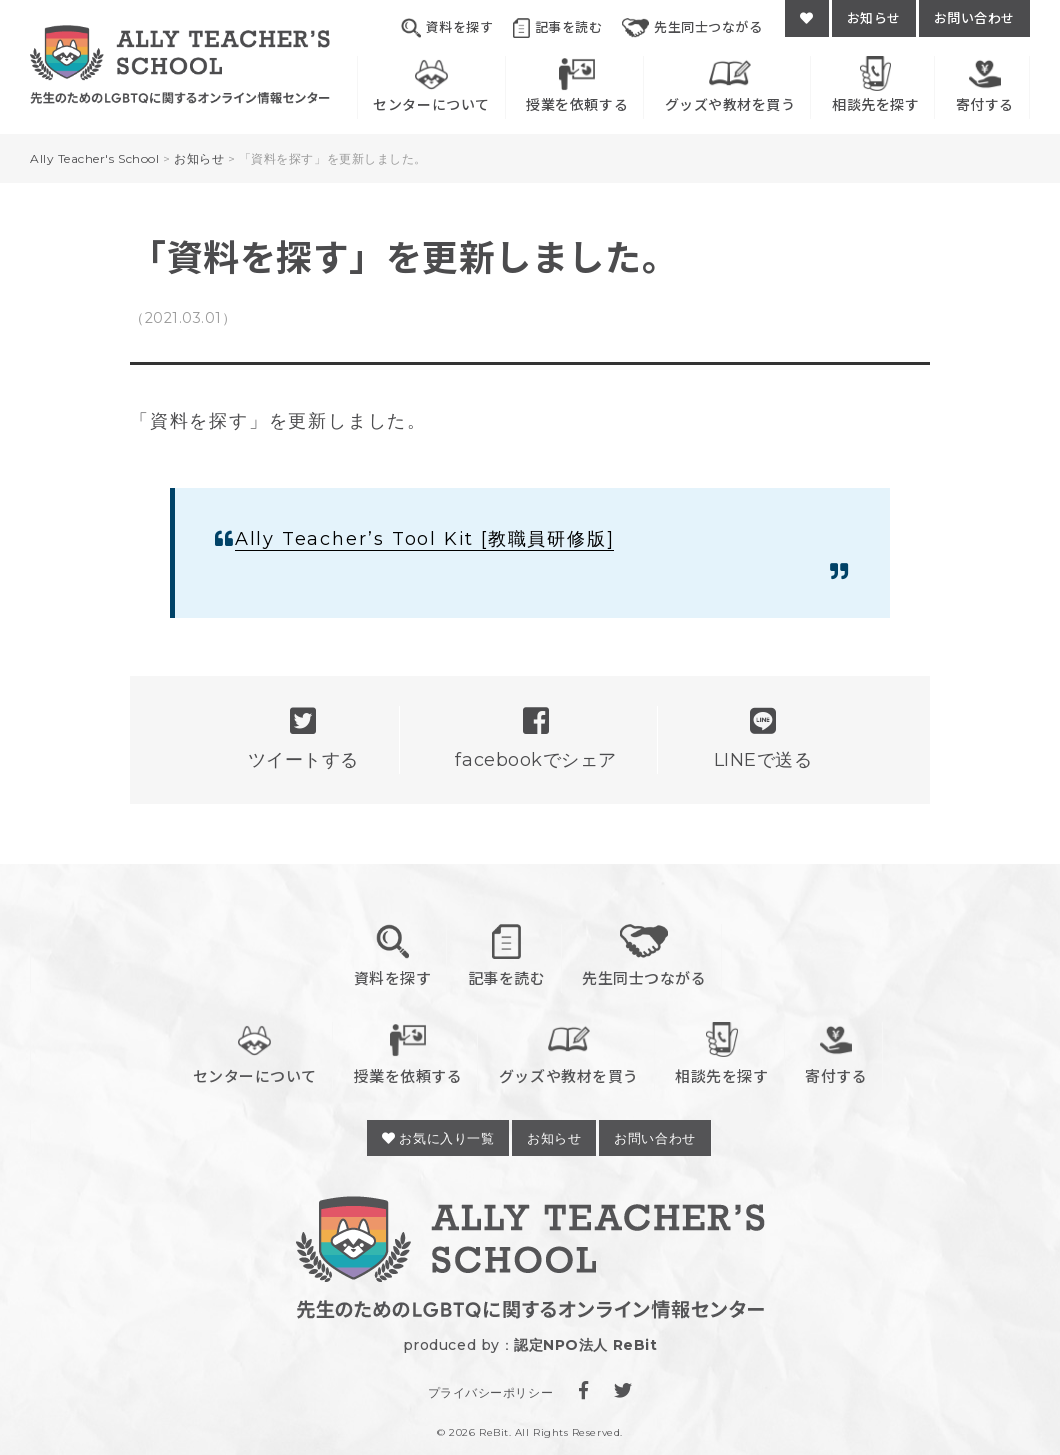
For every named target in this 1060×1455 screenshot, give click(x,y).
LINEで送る (763, 738)
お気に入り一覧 (438, 1138)
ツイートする (303, 738)
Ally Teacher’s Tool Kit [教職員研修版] (425, 539)
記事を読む (557, 28)
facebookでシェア (535, 738)
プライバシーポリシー (490, 1392)
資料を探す (447, 28)
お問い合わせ (974, 18)
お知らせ (874, 18)
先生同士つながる (692, 28)
